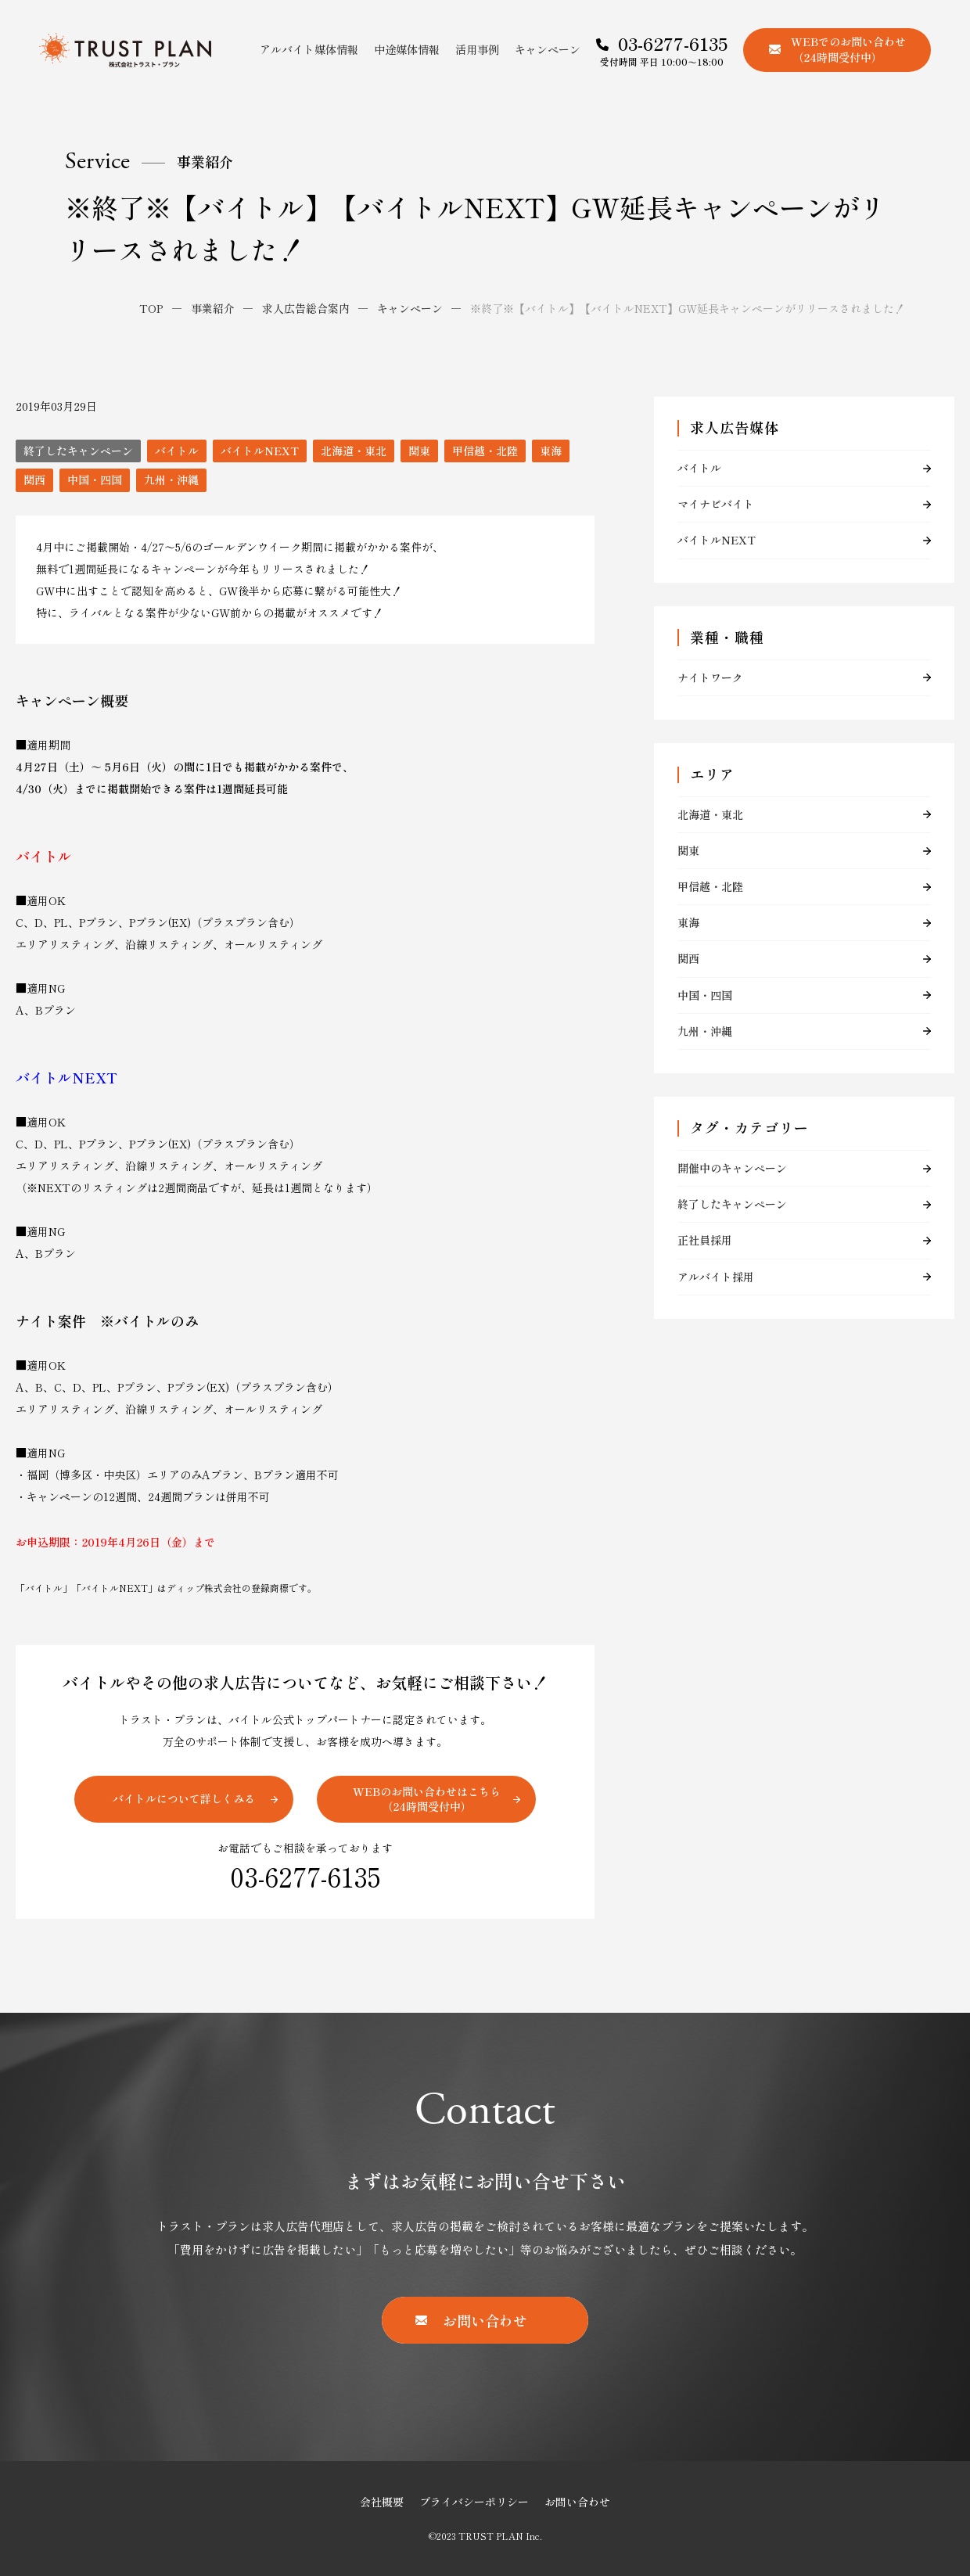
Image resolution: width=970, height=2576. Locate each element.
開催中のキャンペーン (732, 1168)
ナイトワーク (710, 677)
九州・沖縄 (171, 479)
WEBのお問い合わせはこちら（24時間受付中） (427, 1799)
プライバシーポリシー (474, 2502)
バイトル (177, 450)
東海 (551, 450)
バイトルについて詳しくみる (184, 1798)
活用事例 (477, 49)
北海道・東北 (353, 450)
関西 (34, 479)
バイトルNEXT (260, 450)
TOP (151, 308)
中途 (407, 49)
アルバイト (309, 49)
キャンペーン (547, 49)
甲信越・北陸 (485, 450)
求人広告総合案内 (306, 308)
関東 (419, 450)
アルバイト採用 (715, 1276)
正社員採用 (704, 1240)
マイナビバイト (715, 504)
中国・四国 (94, 479)
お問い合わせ (577, 2502)
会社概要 (382, 2502)
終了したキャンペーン (78, 450)
